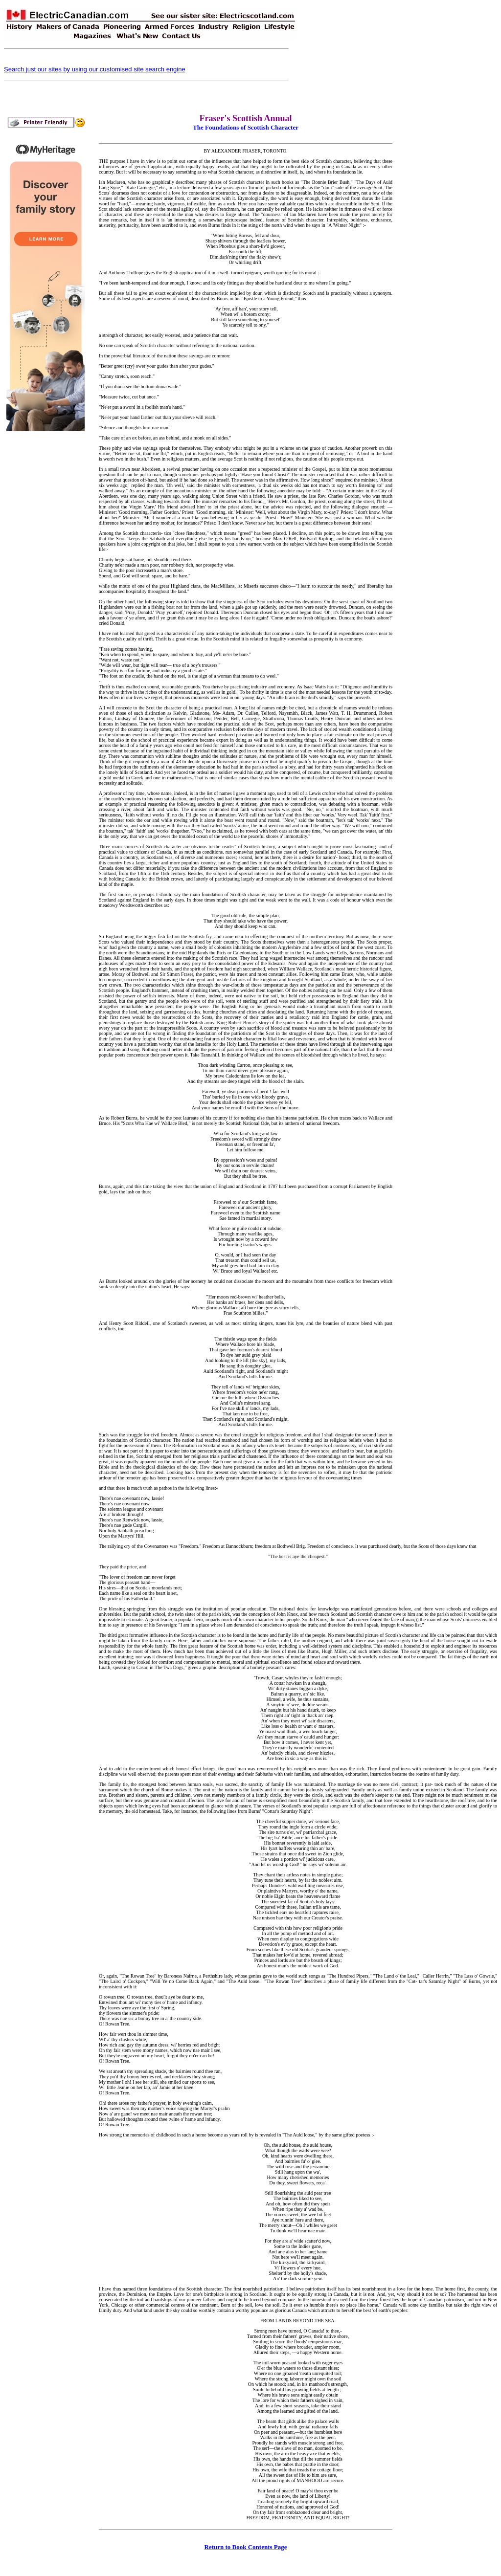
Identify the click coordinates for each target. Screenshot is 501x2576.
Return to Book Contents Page (246, 2547)
